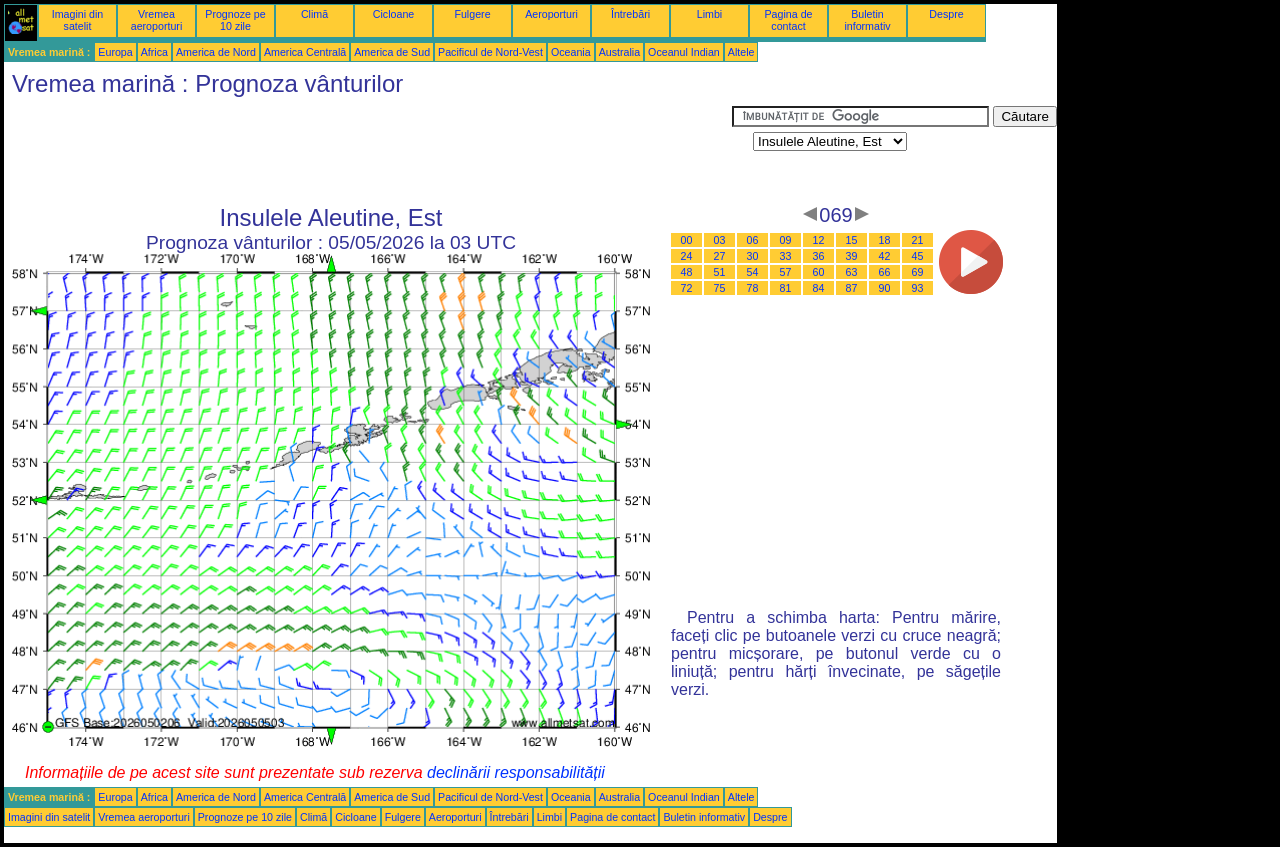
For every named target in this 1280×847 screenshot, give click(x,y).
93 (918, 288)
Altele (741, 52)
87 (852, 288)
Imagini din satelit (78, 20)
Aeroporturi (551, 14)
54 (753, 272)
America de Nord (216, 52)
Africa (154, 52)
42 (885, 256)
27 (720, 256)
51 (720, 272)
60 (819, 272)
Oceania (571, 52)
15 (852, 240)
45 (918, 256)
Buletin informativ (867, 20)
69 (918, 272)
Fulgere (472, 14)
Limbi (709, 14)
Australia (619, 52)
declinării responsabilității (516, 772)
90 (885, 288)
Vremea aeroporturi (157, 20)
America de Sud (392, 52)
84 (819, 288)
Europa (115, 52)
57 (786, 272)
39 (852, 256)
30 (753, 256)
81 (786, 288)
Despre (946, 14)
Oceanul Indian (684, 52)
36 (819, 256)
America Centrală (305, 52)
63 (852, 272)
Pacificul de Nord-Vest (490, 52)
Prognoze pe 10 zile (235, 20)
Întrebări (630, 14)
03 (720, 240)
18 (885, 240)
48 (687, 272)
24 (687, 256)
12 (819, 240)
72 (687, 288)
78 (753, 288)
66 (885, 272)
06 (753, 240)
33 (786, 256)
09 (786, 240)
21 (918, 240)
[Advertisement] (368, 151)
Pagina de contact (789, 20)
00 (687, 240)
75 (720, 288)
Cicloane (393, 14)
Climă (314, 14)
